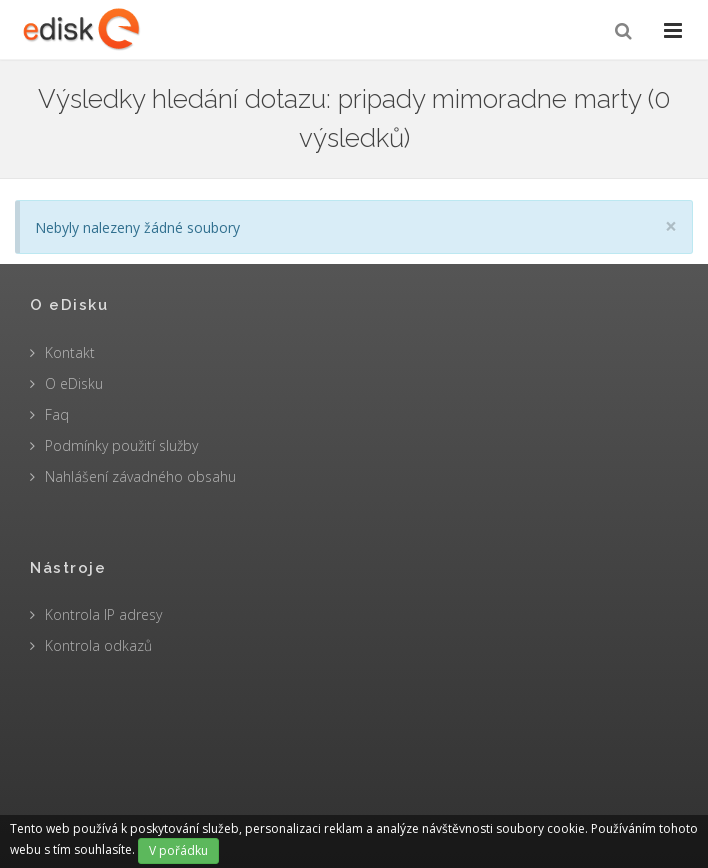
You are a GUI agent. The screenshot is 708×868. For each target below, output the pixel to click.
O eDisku (74, 383)
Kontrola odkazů (98, 645)
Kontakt (70, 352)
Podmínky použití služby (121, 445)
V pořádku (178, 850)
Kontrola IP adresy (103, 614)
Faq (57, 414)
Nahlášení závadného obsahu (140, 476)
